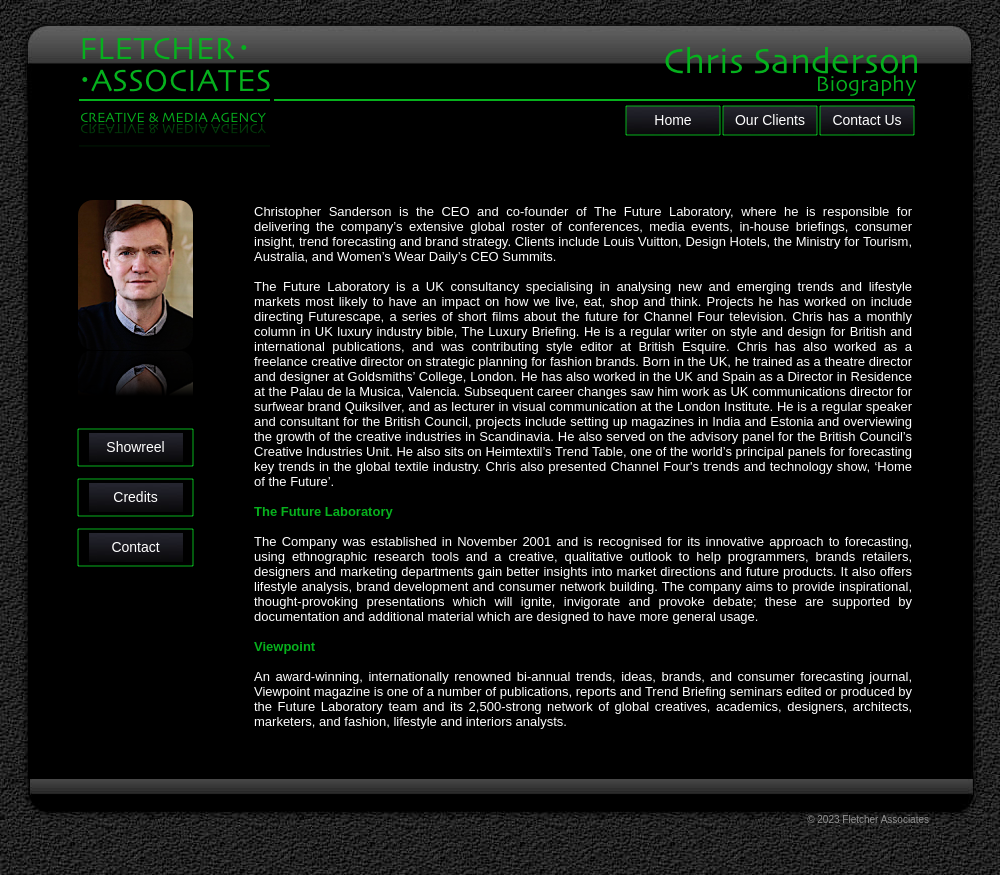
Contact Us (866, 120)
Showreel (135, 447)
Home (672, 120)
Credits (135, 497)
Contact (135, 547)
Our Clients (770, 120)
